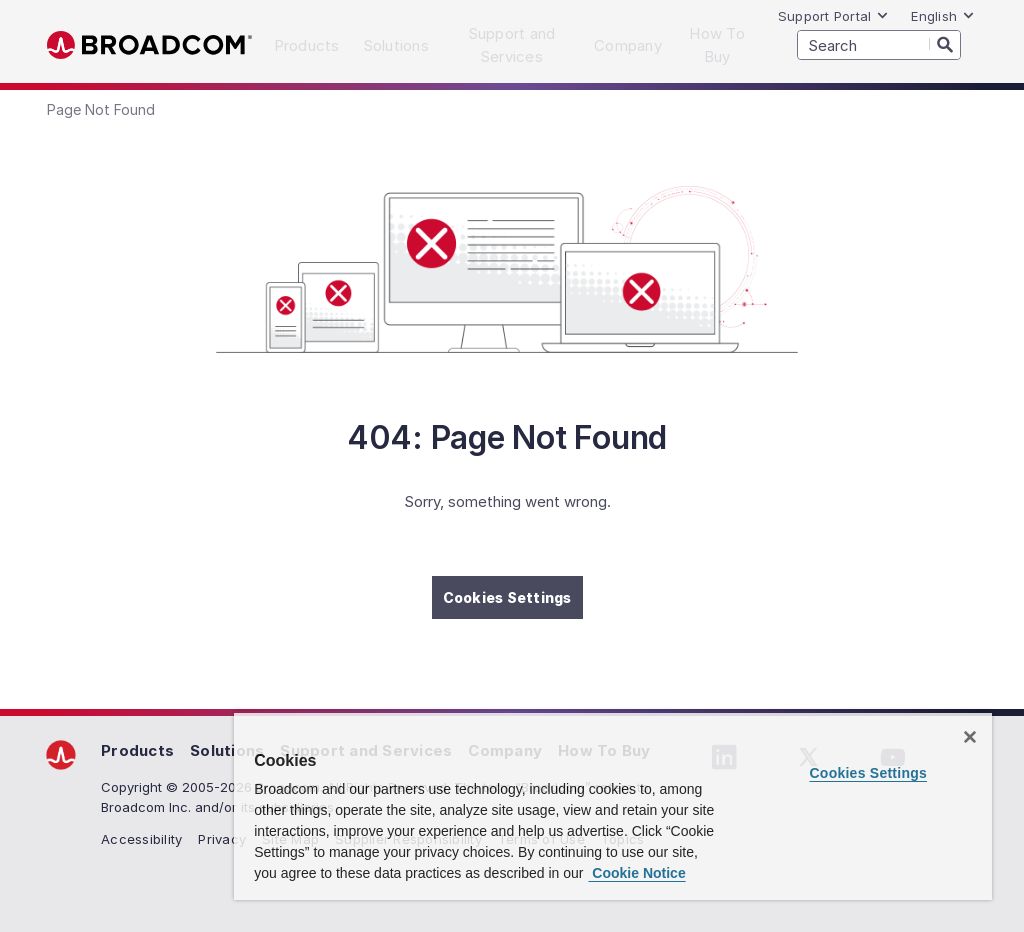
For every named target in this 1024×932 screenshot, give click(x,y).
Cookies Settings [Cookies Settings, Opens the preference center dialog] (868, 773)
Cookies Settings (507, 597)
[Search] (945, 44)
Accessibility (141, 839)
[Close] (970, 737)
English (943, 16)
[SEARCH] (879, 45)
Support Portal (834, 16)
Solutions (227, 750)
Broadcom (149, 45)
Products (137, 750)
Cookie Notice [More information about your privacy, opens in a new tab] (636, 873)
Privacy (222, 839)
